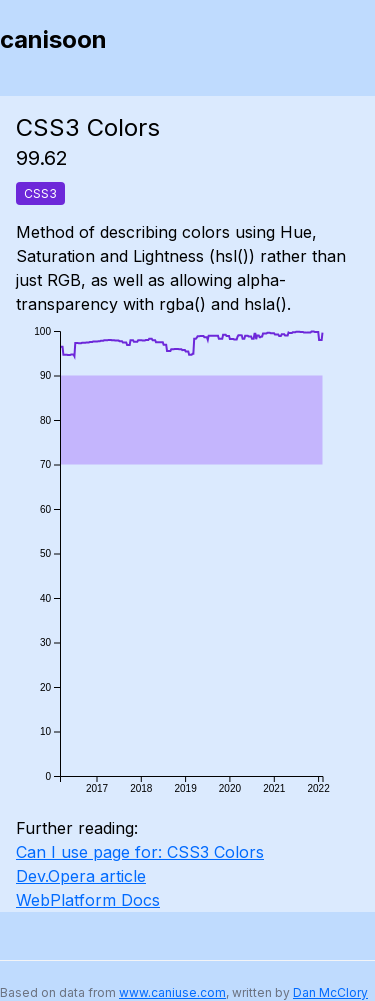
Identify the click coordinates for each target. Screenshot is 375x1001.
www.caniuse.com (172, 992)
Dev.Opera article (81, 876)
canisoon (53, 39)
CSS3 (40, 193)
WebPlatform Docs (88, 900)
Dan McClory (330, 992)
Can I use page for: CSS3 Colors (140, 852)
